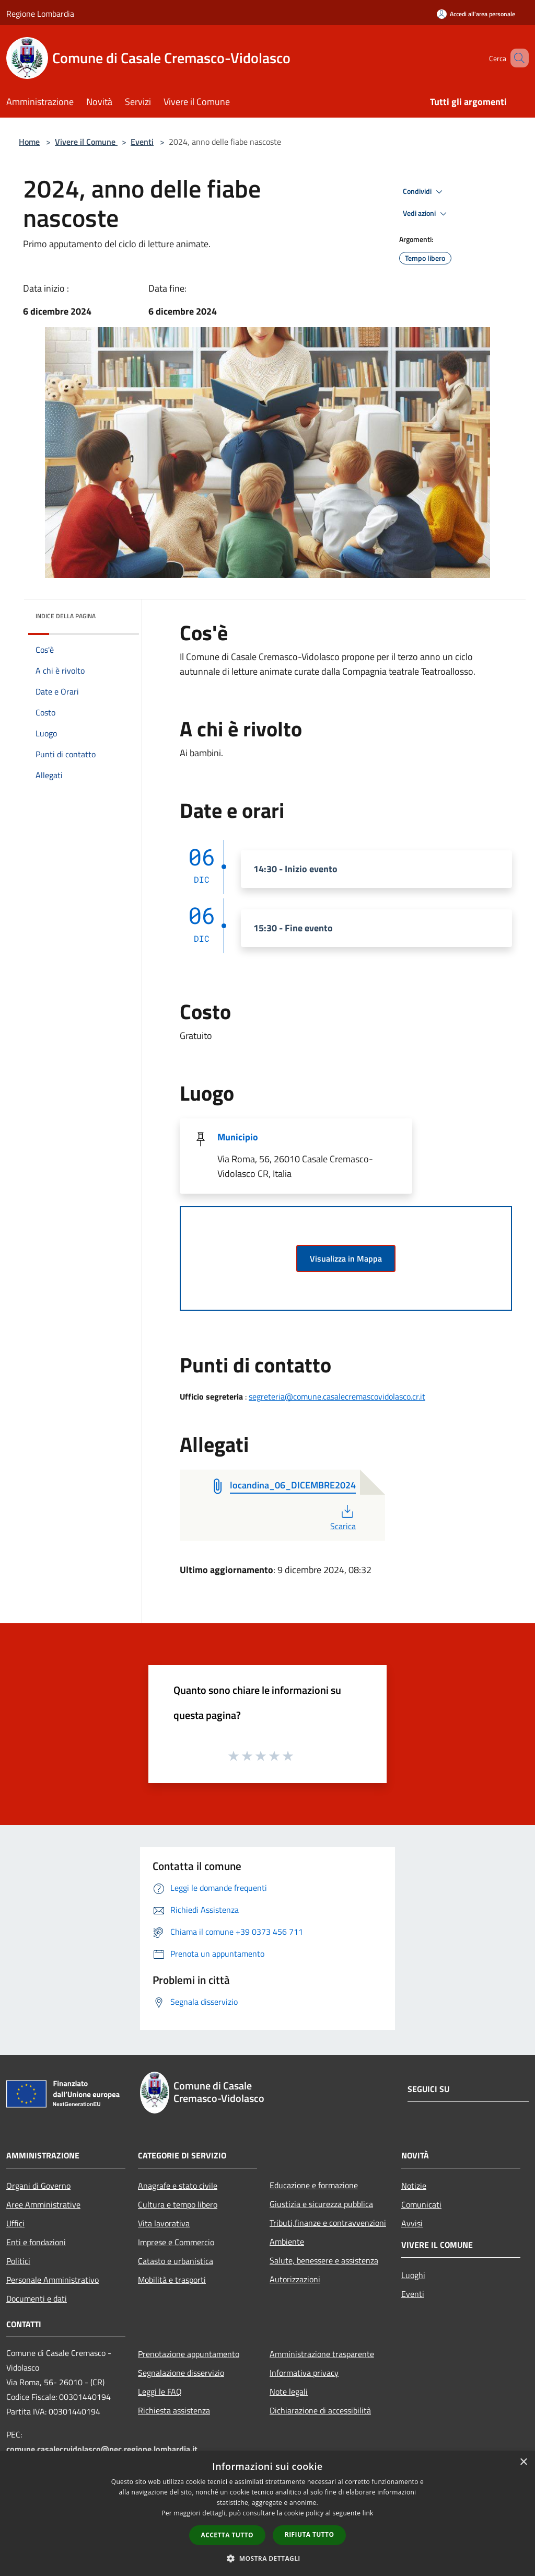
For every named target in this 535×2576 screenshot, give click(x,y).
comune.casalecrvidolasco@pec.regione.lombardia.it (101, 2449)
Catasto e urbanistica (175, 2261)
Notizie (413, 2185)
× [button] (523, 2462)
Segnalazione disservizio (181, 2372)
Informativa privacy (304, 2372)
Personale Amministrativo (52, 2279)
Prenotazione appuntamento (188, 2354)
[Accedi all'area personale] (476, 14)
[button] (267, 2558)
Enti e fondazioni (36, 2242)
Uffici (15, 2223)
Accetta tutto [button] (227, 2535)
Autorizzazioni (295, 2279)
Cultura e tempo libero (177, 2204)
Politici (18, 2261)
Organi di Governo (38, 2185)
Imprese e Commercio (176, 2242)
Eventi (142, 141)
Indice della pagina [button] (66, 616)
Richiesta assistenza (174, 2410)
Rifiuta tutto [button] (309, 2534)
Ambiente (287, 2241)
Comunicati (421, 2204)
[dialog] (267, 2513)
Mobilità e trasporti (172, 2279)
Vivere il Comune (86, 141)
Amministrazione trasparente (322, 2354)
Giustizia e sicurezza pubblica (321, 2204)
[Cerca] (516, 58)
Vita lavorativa (164, 2223)
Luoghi (413, 2275)
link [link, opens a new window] (368, 2513)
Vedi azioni (426, 213)
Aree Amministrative (43, 2204)
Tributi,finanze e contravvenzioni (328, 2222)
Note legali (289, 2391)
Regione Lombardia (40, 13)
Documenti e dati (36, 2298)
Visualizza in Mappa (346, 1258)
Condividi (424, 192)
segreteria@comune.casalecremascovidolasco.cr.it (337, 1396)
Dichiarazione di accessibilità (320, 2410)
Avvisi (412, 2223)
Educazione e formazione (314, 2185)
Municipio (237, 1137)
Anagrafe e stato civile (177, 2185)
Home (29, 141)
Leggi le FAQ (160, 2391)
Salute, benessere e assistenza (324, 2260)
